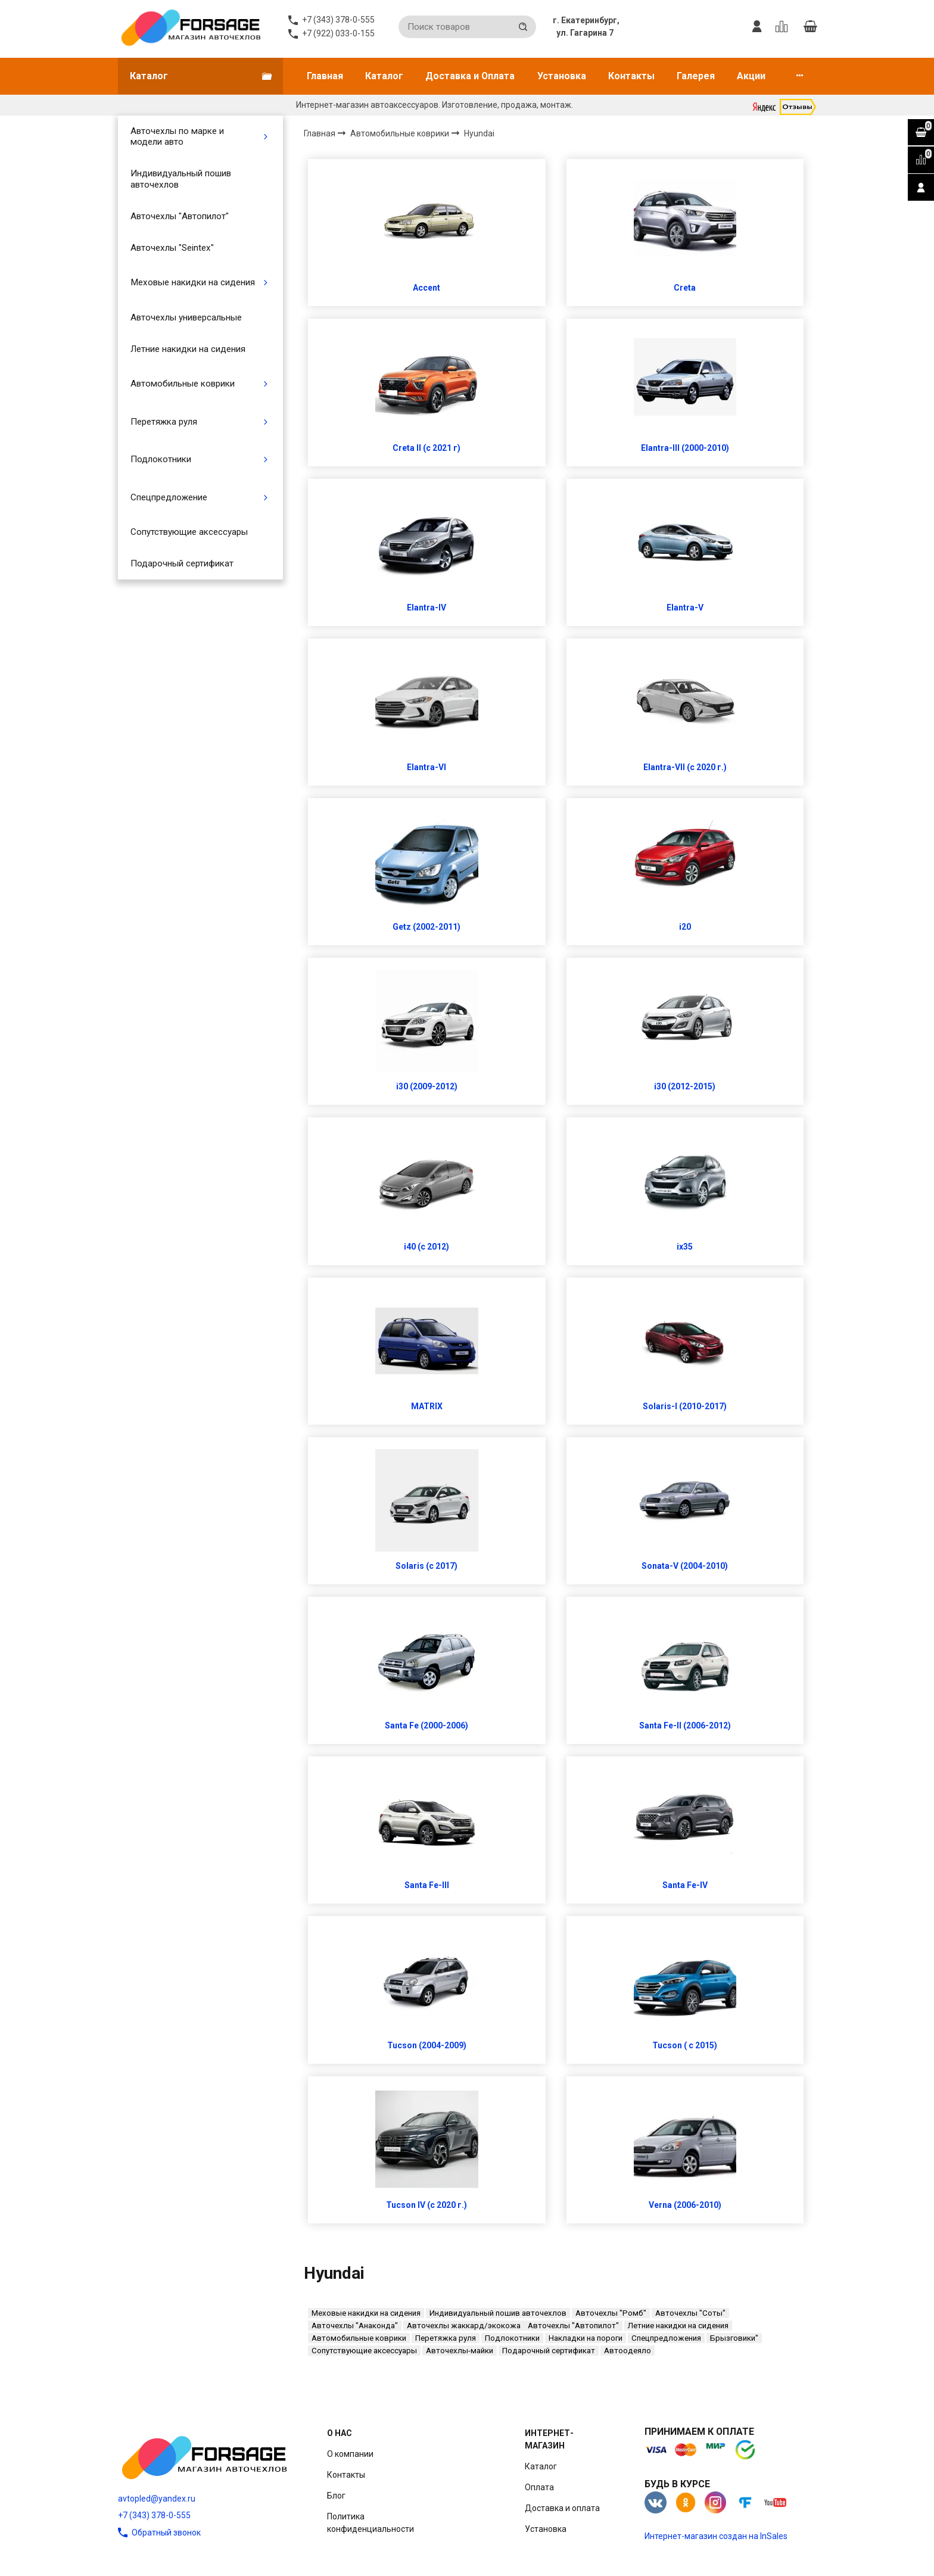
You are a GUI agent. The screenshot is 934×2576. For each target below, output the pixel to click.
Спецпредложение (168, 497)
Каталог (384, 76)
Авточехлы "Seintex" (172, 247)
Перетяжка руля (163, 421)
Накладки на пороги (585, 2338)
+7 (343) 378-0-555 (154, 2515)
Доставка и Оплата (470, 76)
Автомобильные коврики (182, 383)
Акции (751, 76)
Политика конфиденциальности (370, 2523)
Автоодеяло (627, 2350)
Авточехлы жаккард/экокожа (464, 2325)
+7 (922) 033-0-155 (338, 33)
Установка (561, 76)
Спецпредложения (666, 2338)
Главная (325, 76)
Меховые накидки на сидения (192, 282)
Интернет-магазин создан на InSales (716, 2536)
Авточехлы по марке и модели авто (177, 136)
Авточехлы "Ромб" (610, 2313)
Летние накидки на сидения (187, 349)
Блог (336, 2495)
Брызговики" (734, 2338)
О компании (350, 2454)
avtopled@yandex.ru (156, 2498)
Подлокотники (160, 459)
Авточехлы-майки (459, 2350)
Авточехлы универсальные (186, 317)
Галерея (696, 76)
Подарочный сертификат (182, 563)
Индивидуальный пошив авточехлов (180, 178)
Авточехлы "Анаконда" (355, 2325)
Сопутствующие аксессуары (189, 532)
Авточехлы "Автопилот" (179, 216)
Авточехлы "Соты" (690, 2313)
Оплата (539, 2487)
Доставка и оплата (562, 2508)
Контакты (631, 76)
